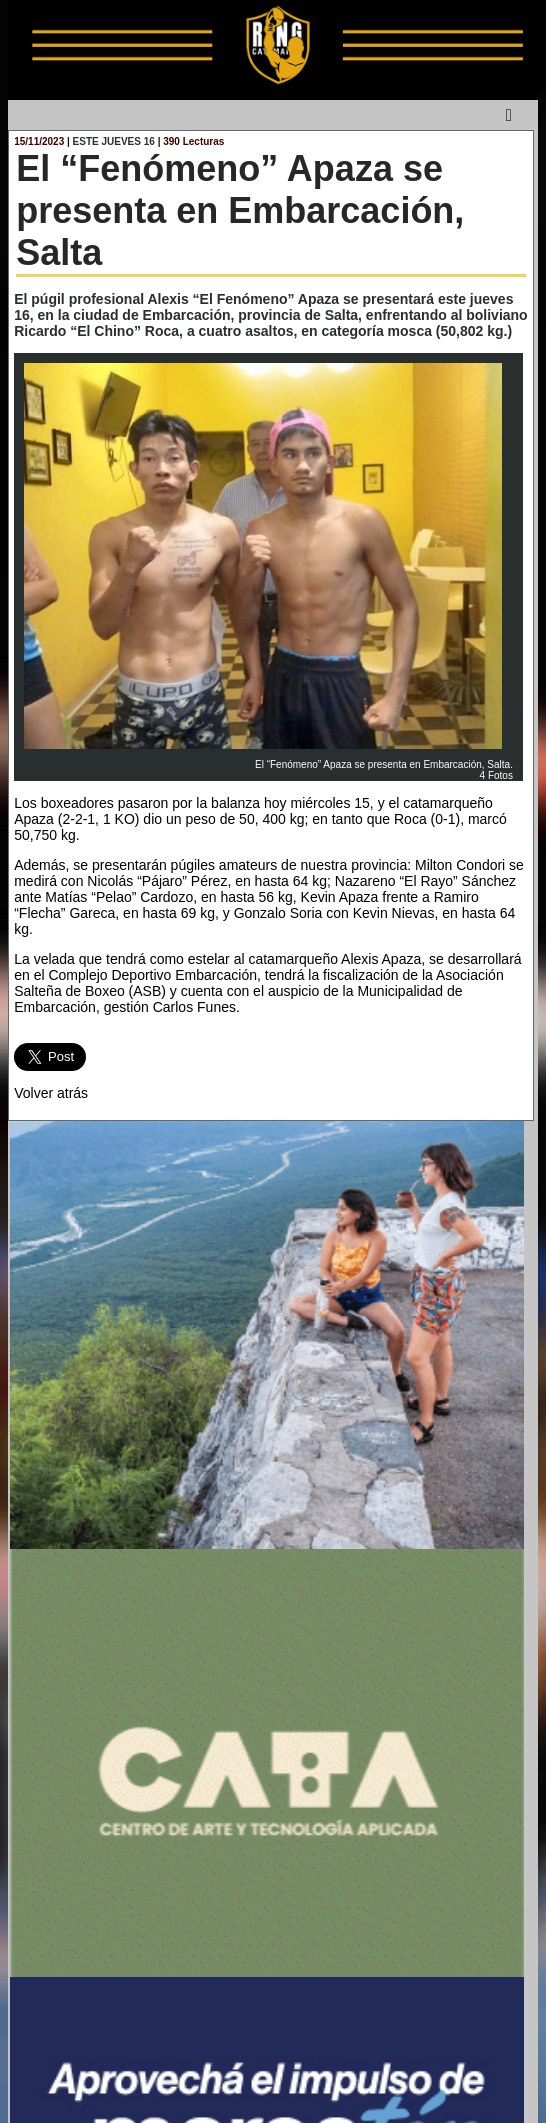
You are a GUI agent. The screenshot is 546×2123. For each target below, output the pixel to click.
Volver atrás (51, 1093)
